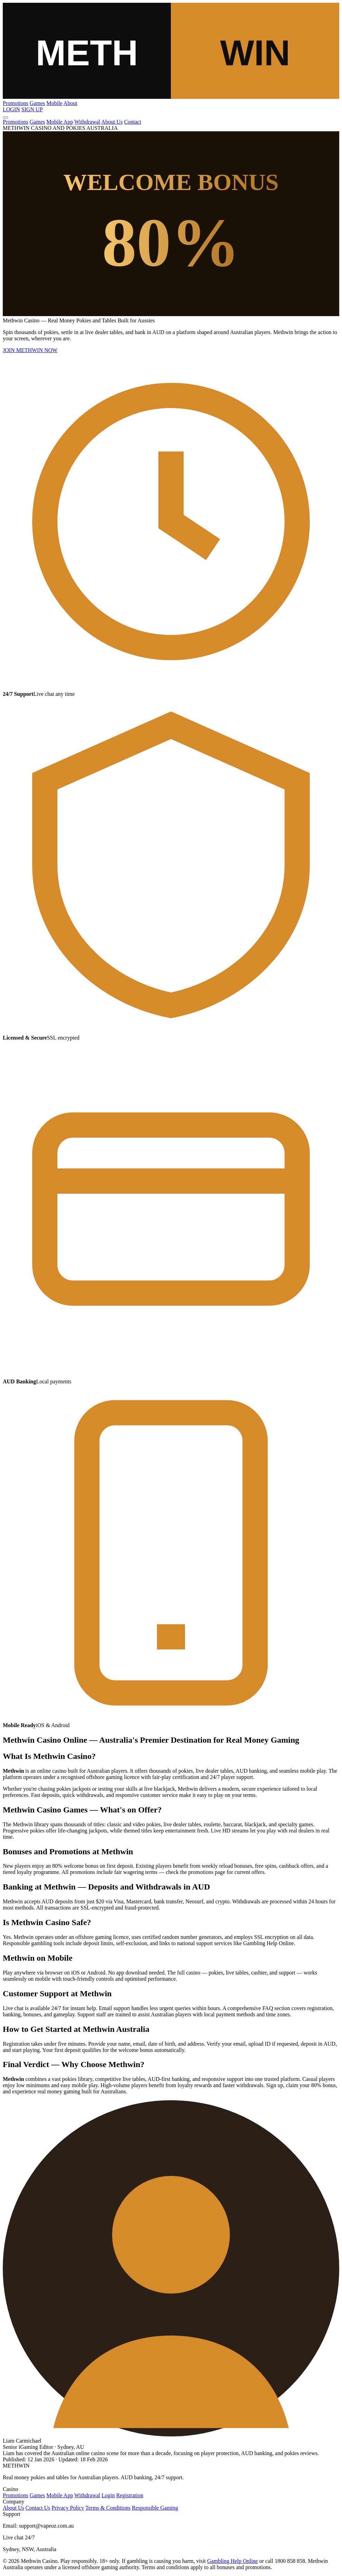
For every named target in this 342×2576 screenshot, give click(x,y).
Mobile (54, 103)
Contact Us (38, 2508)
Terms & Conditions (107, 2508)
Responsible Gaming (155, 2508)
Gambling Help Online (232, 2561)
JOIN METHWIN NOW (30, 350)
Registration (129, 2495)
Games (37, 103)
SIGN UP (32, 109)
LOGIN (11, 109)
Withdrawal (87, 122)
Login (108, 2495)
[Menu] (5, 117)
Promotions (15, 103)
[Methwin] (171, 97)
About (70, 103)
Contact (132, 122)
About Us (112, 122)
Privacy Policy (68, 2508)
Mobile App (59, 122)
